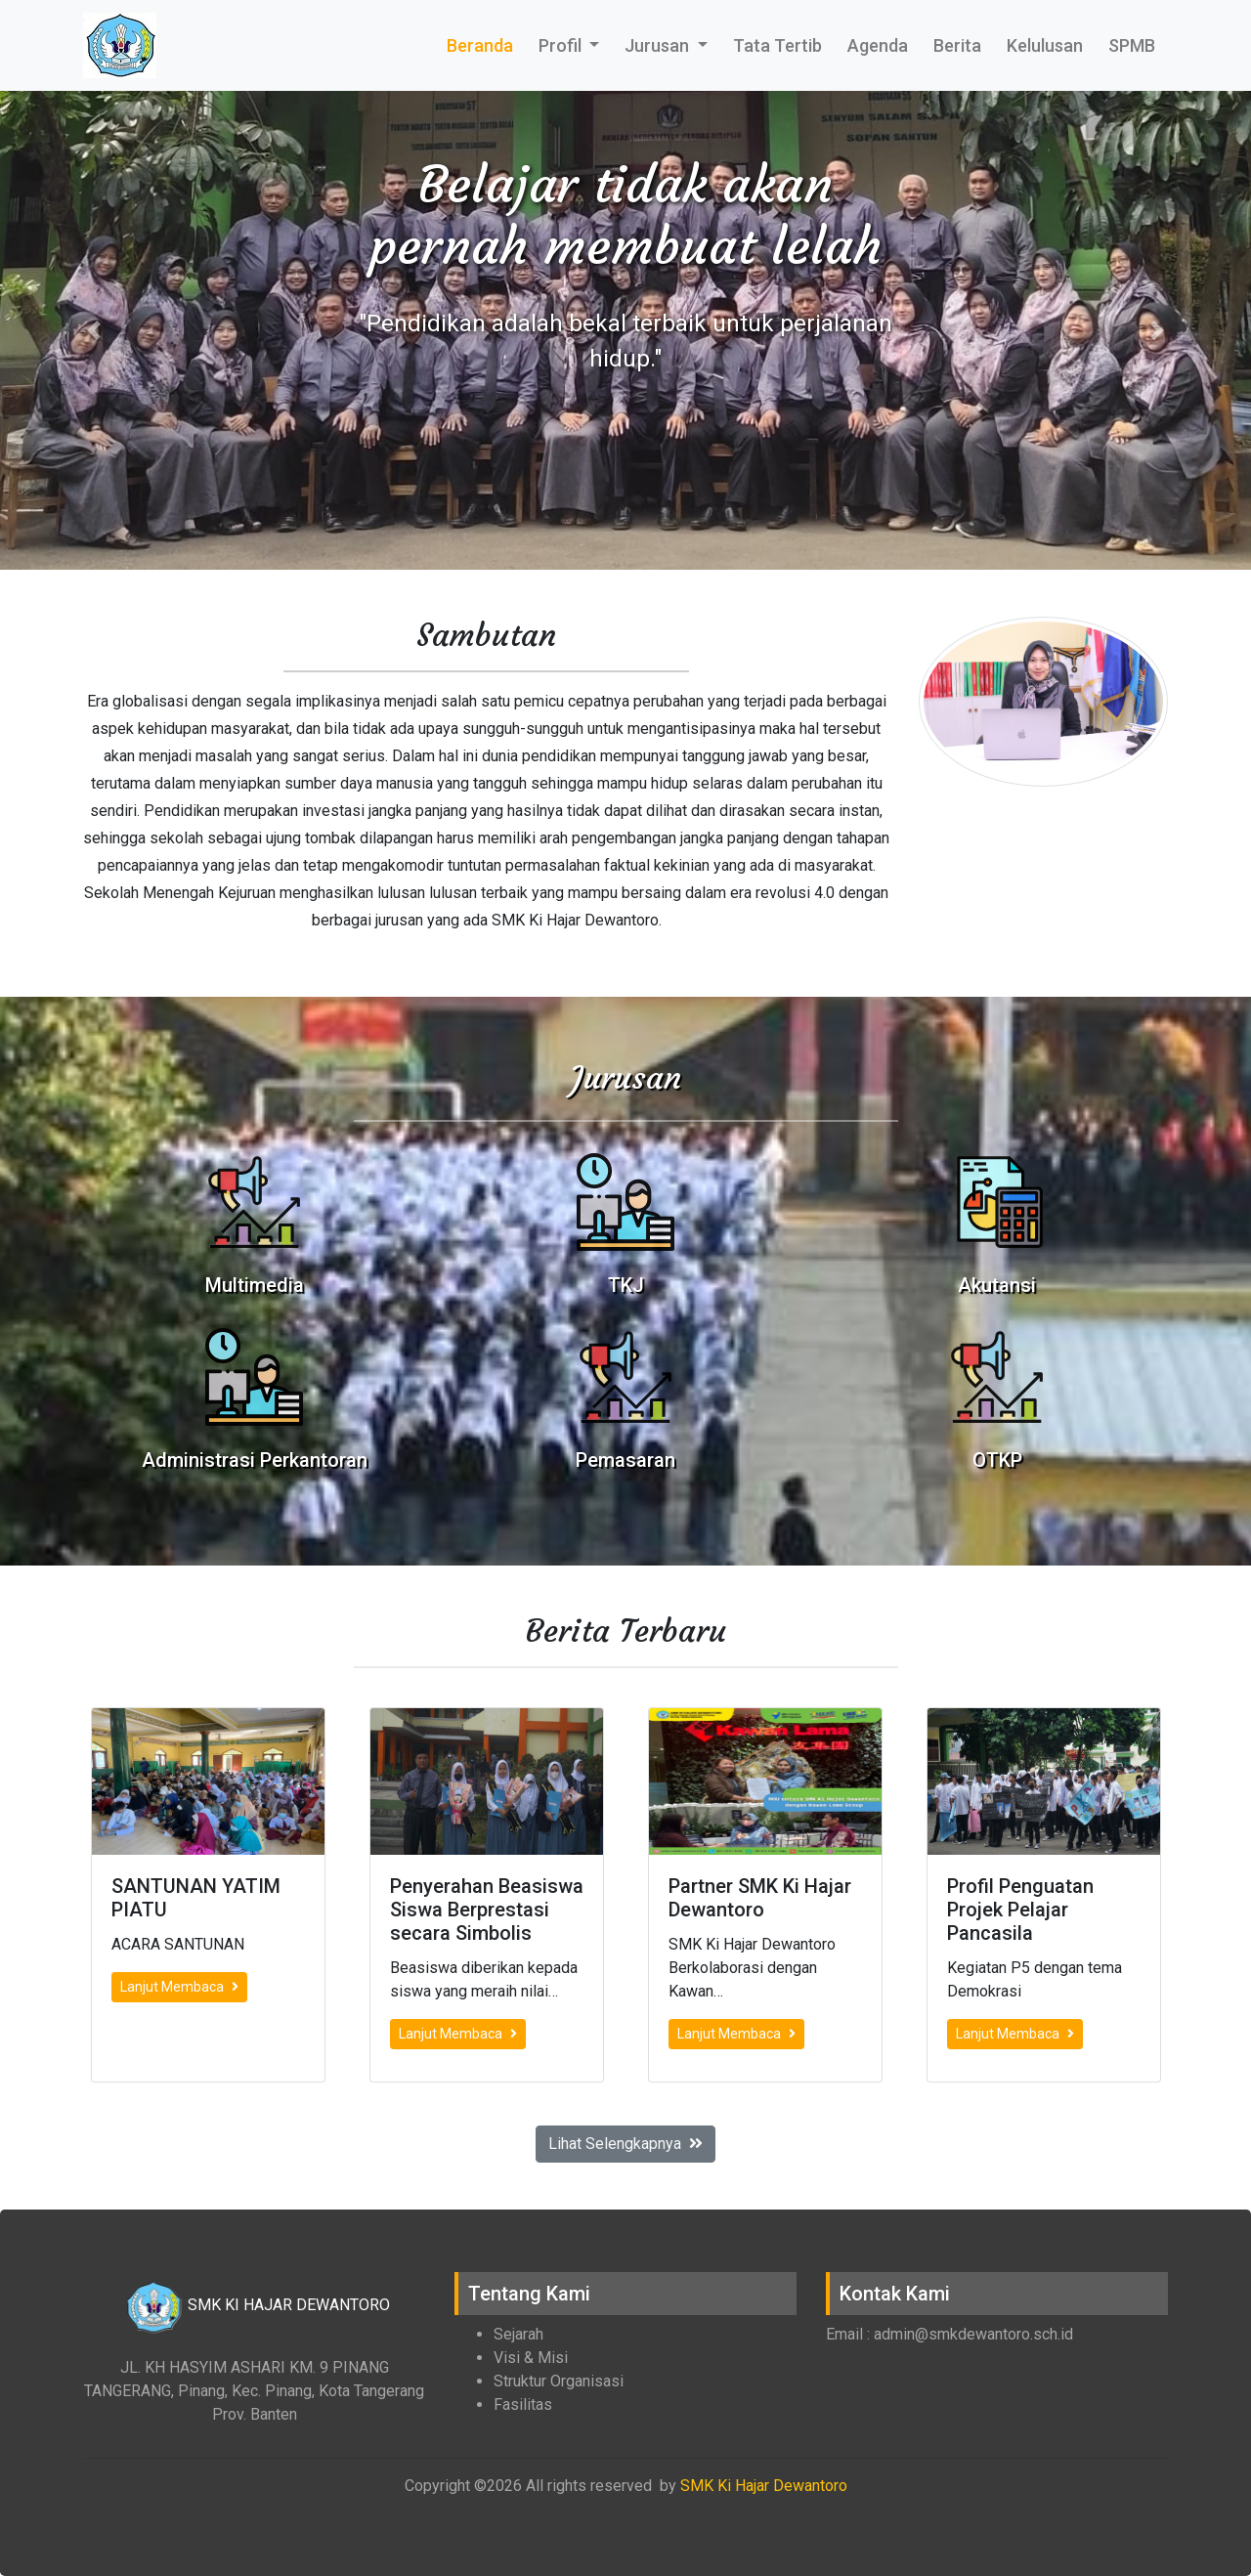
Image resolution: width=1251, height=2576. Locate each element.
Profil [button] (562, 45)
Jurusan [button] (659, 45)
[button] (94, 330)
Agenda (877, 45)
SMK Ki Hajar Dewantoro (763, 2485)
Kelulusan (1045, 45)
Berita (957, 45)
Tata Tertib (777, 45)
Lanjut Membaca (179, 1987)
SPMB (1131, 45)
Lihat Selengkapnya (625, 2143)
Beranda (480, 45)
